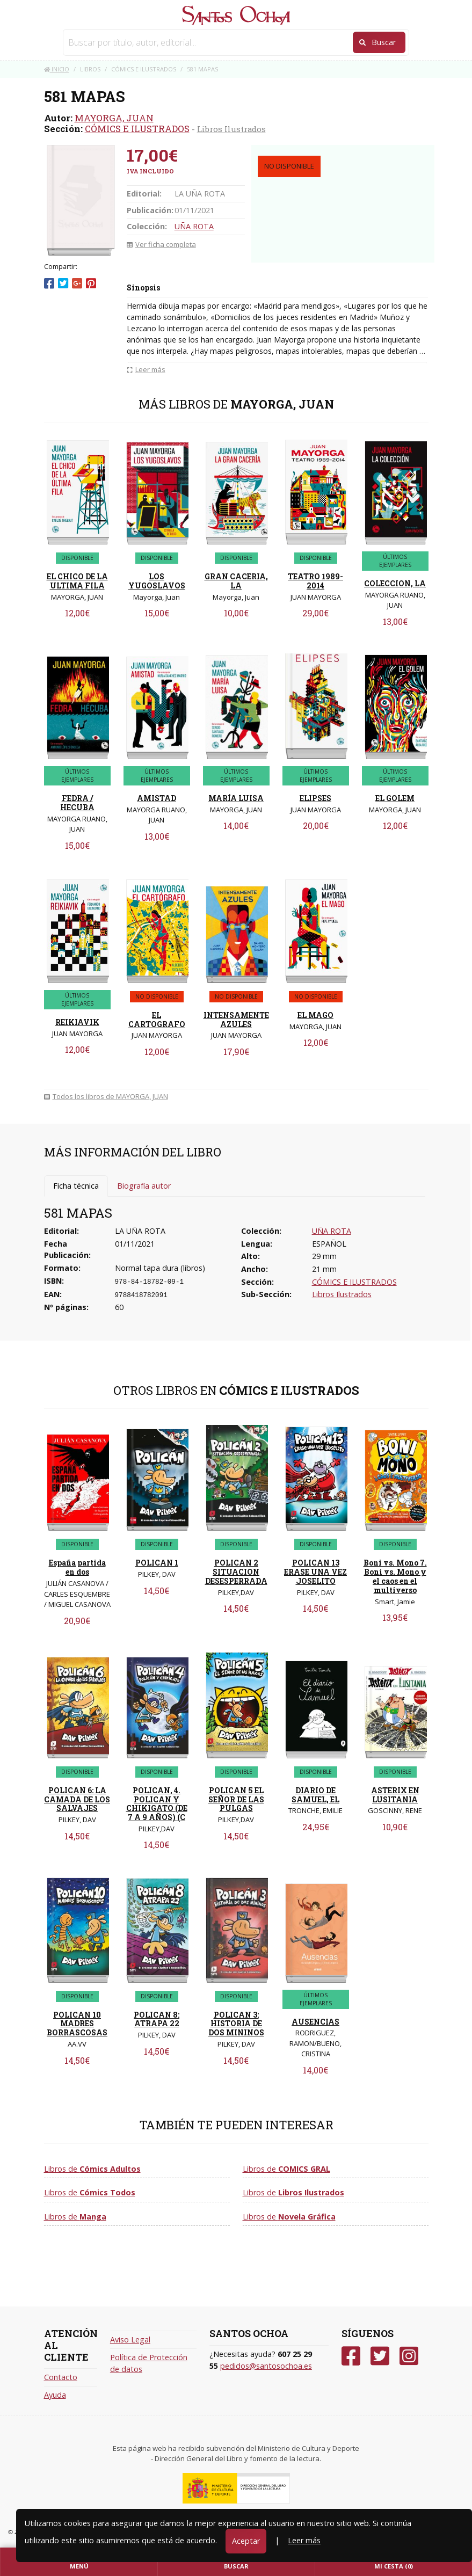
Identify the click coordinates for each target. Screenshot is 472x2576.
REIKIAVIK (77, 1022)
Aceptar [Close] (246, 2541)
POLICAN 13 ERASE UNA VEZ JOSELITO (315, 1572)
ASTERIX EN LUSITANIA (395, 1794)
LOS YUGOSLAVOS (156, 581)
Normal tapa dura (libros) (160, 1268)
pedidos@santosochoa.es (266, 2366)
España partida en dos (77, 1567)
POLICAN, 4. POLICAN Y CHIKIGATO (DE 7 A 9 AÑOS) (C (156, 1803)
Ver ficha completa (161, 244)
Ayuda (55, 2395)
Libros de (92, 2169)
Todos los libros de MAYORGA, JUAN (106, 1096)
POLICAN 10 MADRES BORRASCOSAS (77, 2024)
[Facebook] (351, 2356)
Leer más (304, 2540)
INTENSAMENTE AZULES (236, 1019)
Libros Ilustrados (231, 128)
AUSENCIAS (315, 2022)
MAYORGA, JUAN (114, 118)
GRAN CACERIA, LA (236, 581)
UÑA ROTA (194, 226)
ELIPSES (315, 798)
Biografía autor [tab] (144, 1186)
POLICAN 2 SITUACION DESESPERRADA (236, 1572)
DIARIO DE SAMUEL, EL (315, 1794)
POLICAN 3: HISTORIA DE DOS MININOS (236, 2024)
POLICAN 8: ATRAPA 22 (156, 2019)
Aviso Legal (130, 2339)
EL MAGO (315, 1015)
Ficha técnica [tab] (76, 1186)
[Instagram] (409, 2356)
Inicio (56, 69)
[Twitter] (380, 2356)
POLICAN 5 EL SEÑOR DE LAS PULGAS (236, 1799)
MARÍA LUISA (236, 798)
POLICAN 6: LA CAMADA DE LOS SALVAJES (77, 1799)
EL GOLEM (395, 798)
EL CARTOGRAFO (156, 1019)
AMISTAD (156, 798)
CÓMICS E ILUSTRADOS (137, 128)
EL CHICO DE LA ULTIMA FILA (77, 581)
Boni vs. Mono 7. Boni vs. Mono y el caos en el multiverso (395, 1576)
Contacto (60, 2377)
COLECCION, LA (395, 583)
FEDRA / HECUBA (77, 802)
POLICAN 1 (156, 1563)
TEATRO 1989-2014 (315, 581)
